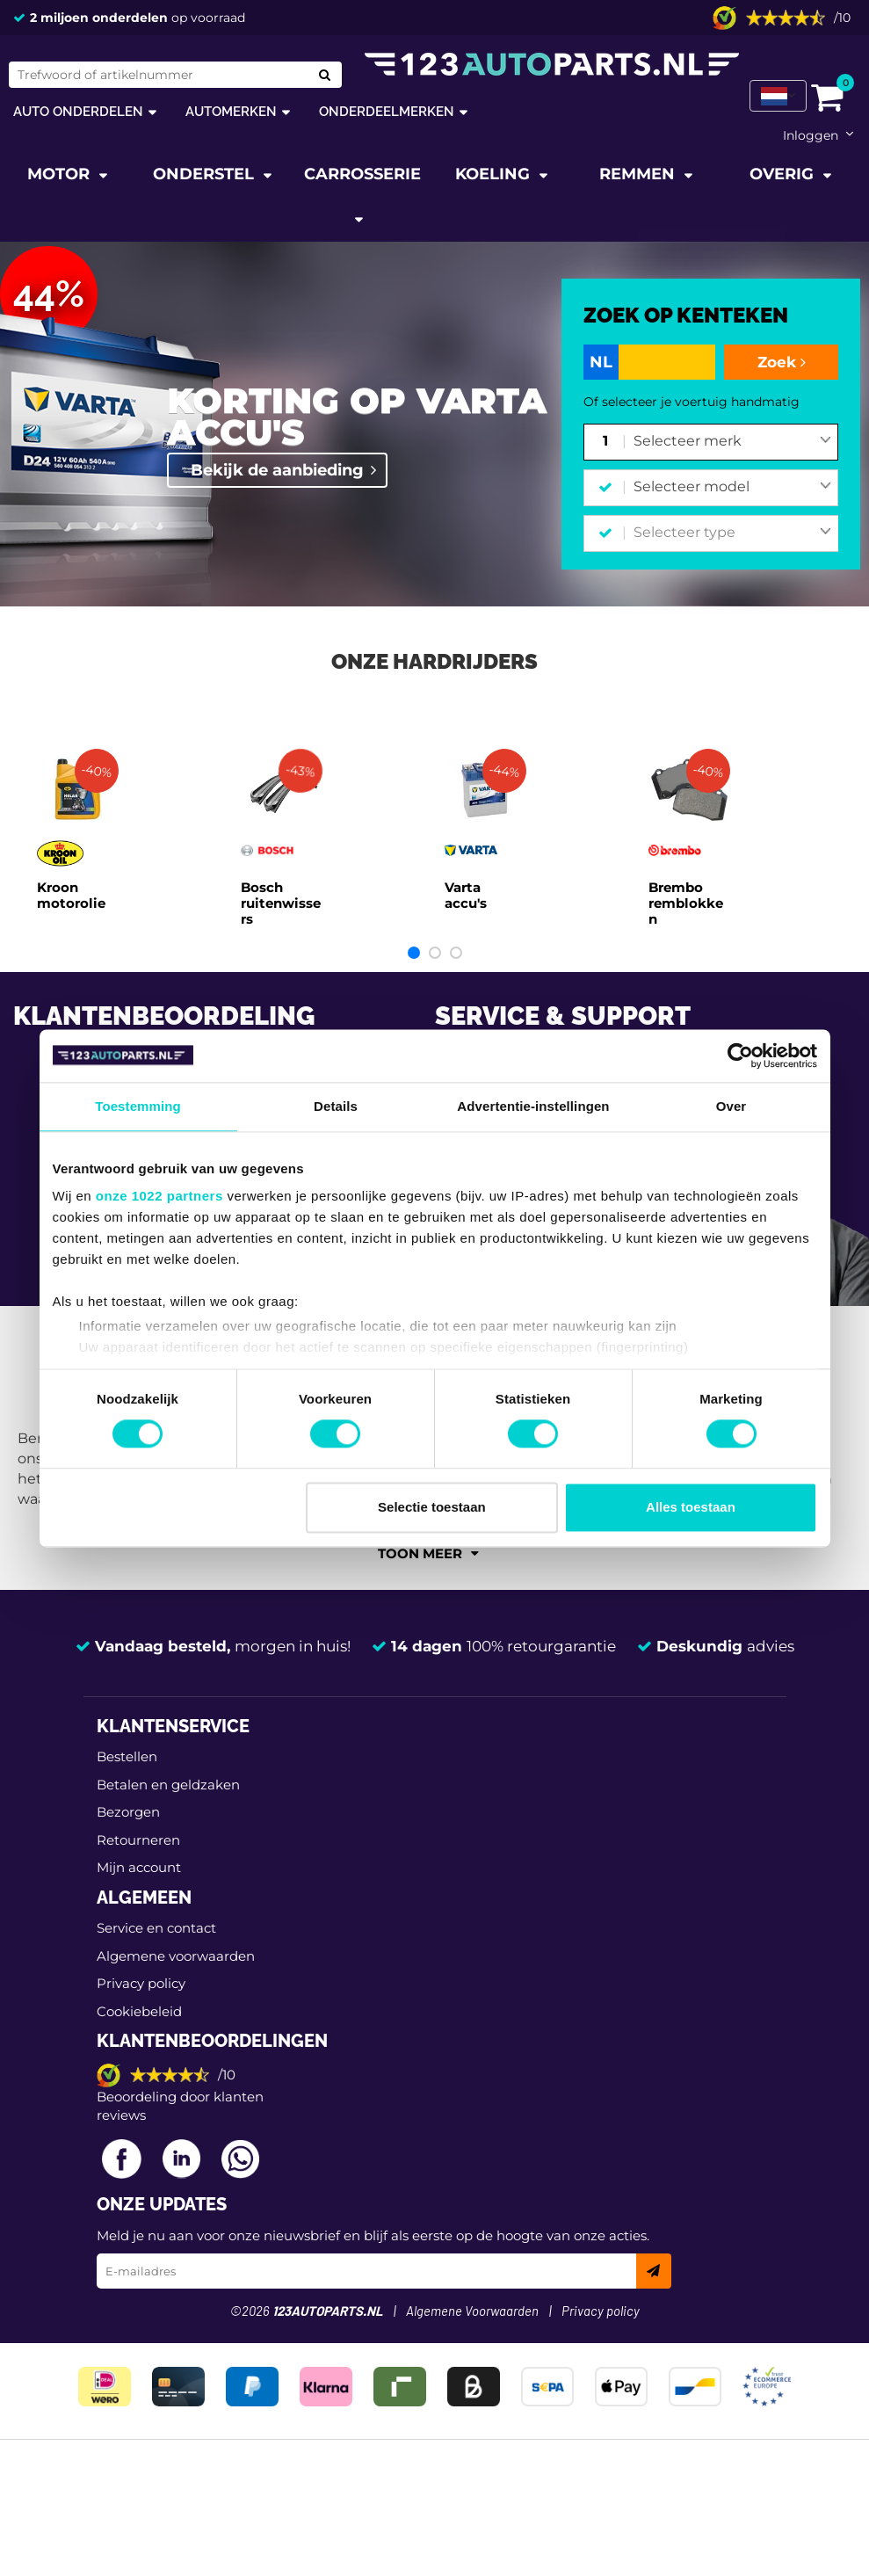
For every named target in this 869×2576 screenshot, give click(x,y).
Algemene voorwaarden (176, 1956)
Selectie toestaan (432, 1506)
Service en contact (156, 1927)
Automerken (231, 111)
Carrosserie (362, 174)
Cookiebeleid (139, 2011)
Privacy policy (141, 1983)
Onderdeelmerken (386, 111)
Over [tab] (731, 1106)
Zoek (781, 362)
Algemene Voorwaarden (472, 2311)
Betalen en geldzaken (168, 1784)
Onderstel (205, 174)
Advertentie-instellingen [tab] (533, 1106)
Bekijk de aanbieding (277, 470)
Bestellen (127, 1756)
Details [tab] (336, 1106)
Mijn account (139, 1867)
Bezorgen (128, 1811)
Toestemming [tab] (138, 1106)
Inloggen (810, 135)
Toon (428, 1553)
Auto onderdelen (78, 111)
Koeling (494, 174)
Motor (60, 174)
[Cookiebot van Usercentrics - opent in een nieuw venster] (740, 1055)
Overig (784, 174)
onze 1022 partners (159, 1195)
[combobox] (732, 442)
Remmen (639, 174)
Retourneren (138, 1840)
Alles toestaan (690, 1506)
